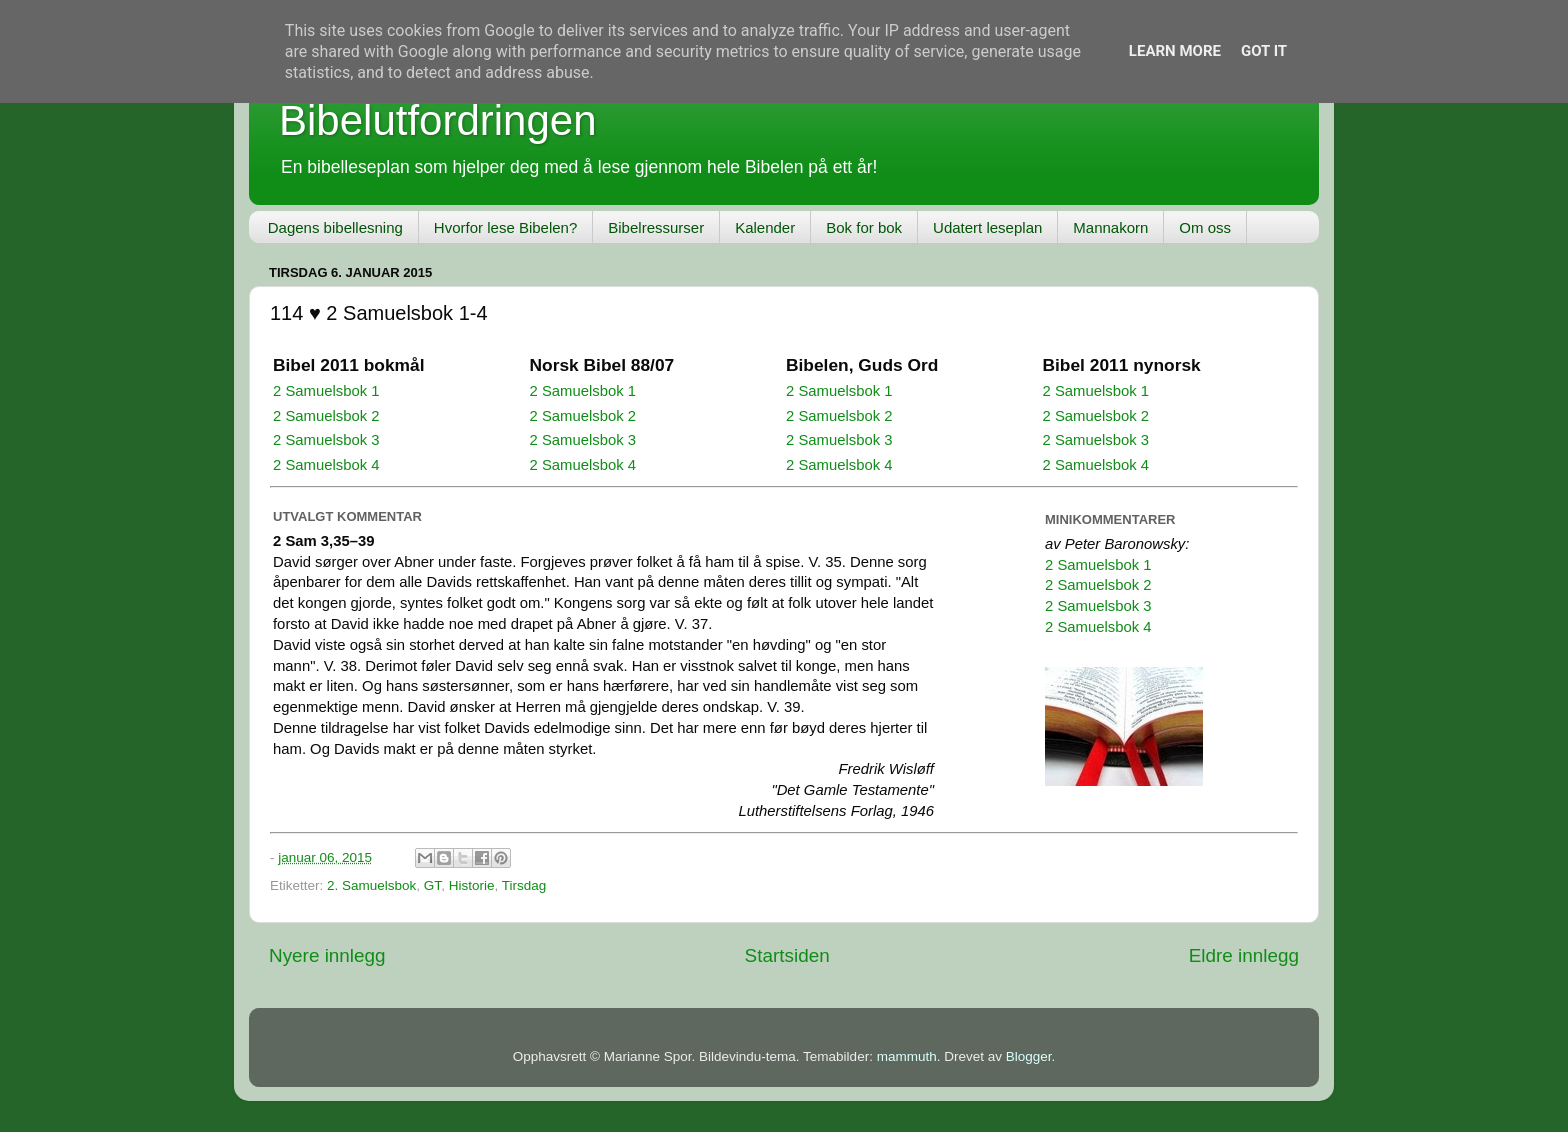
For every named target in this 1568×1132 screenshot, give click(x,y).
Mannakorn (1110, 227)
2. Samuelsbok (371, 885)
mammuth (907, 1056)
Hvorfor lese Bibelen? (505, 227)
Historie (472, 885)
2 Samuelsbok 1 (326, 391)
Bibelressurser (656, 227)
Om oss (1205, 227)
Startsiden (787, 955)
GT (432, 885)
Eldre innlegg (1244, 955)
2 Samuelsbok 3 (326, 440)
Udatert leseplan (987, 227)
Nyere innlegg (327, 955)
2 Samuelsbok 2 (326, 416)
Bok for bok (864, 227)
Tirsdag (524, 885)
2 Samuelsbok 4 (326, 465)
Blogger (1029, 1056)
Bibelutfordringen (438, 120)
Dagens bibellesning (335, 227)
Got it (1264, 51)
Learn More (1175, 51)
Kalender (765, 227)
